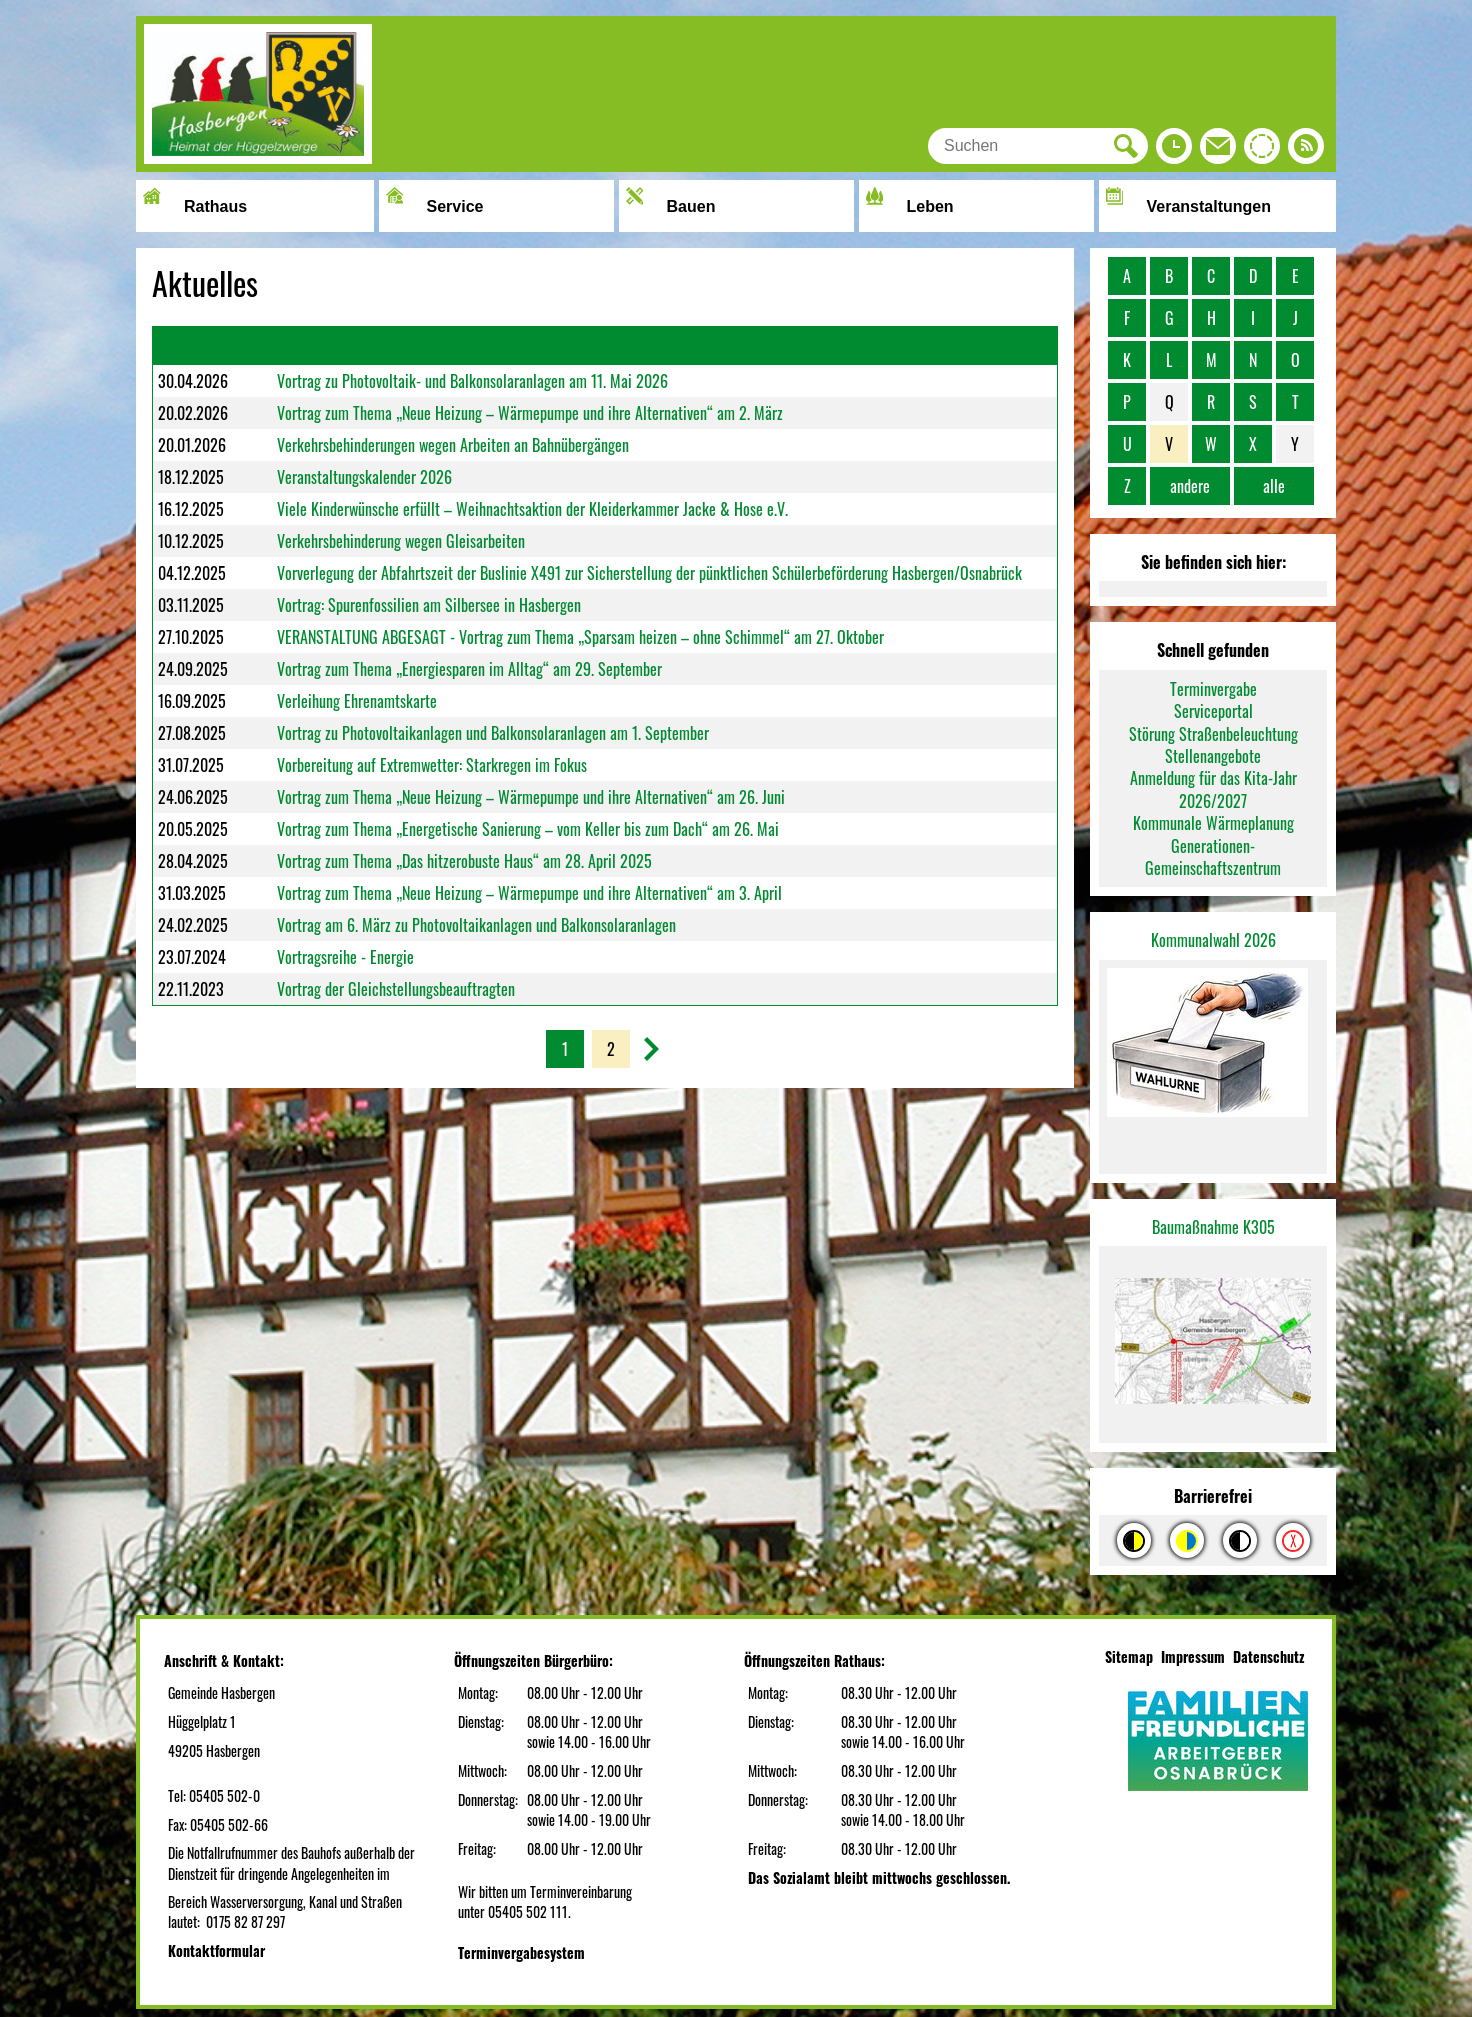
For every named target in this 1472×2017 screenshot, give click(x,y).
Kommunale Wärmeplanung (1213, 823)
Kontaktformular (216, 1950)
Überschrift (310, 346)
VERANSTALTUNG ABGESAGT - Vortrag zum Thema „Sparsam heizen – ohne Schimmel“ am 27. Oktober (580, 637)
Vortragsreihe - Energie (345, 957)
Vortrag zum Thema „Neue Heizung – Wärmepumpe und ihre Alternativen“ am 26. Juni (531, 797)
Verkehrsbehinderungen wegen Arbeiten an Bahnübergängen (453, 445)
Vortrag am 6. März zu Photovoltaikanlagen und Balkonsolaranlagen (476, 925)
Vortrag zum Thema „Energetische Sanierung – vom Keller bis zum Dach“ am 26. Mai (528, 829)
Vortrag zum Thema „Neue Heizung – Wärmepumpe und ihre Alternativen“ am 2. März (530, 413)
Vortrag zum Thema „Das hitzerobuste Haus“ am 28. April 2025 (464, 861)
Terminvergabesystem (521, 1952)
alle (1274, 486)
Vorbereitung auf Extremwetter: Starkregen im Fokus (432, 765)
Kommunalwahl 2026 (1213, 940)
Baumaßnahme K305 (1213, 1227)
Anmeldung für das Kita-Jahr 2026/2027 (1213, 789)
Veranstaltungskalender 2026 (364, 477)
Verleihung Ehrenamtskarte (357, 701)
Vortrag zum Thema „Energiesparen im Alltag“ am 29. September (469, 669)
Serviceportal (1213, 711)
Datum (177, 344)
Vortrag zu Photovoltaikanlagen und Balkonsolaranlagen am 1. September (493, 733)
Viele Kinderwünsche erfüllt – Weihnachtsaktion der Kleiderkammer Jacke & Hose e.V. (532, 509)
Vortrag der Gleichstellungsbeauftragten (396, 989)
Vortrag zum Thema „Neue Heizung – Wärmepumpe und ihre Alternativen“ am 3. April (529, 893)
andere (1190, 486)
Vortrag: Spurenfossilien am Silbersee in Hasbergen (429, 605)
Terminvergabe (1213, 689)
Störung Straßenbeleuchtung (1213, 734)
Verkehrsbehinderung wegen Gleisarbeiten (401, 541)
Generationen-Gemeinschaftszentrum (1213, 857)
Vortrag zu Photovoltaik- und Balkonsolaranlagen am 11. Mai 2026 (472, 381)
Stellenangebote (1213, 756)
